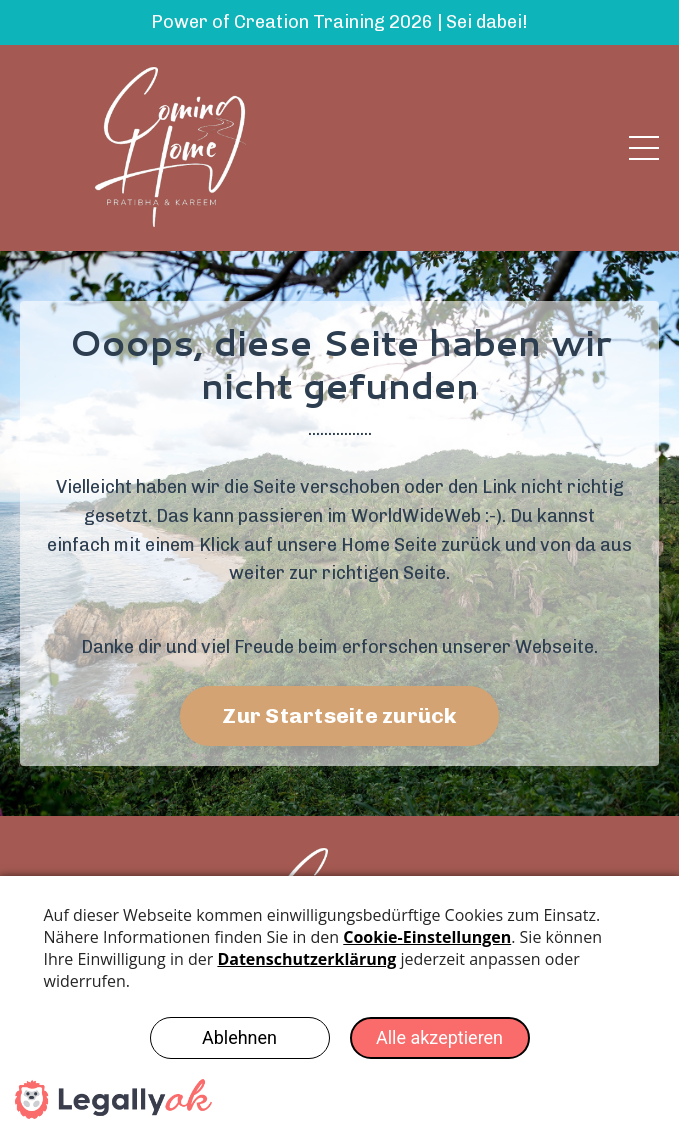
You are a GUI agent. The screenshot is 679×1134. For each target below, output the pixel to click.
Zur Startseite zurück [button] (339, 715)
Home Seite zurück (421, 545)
